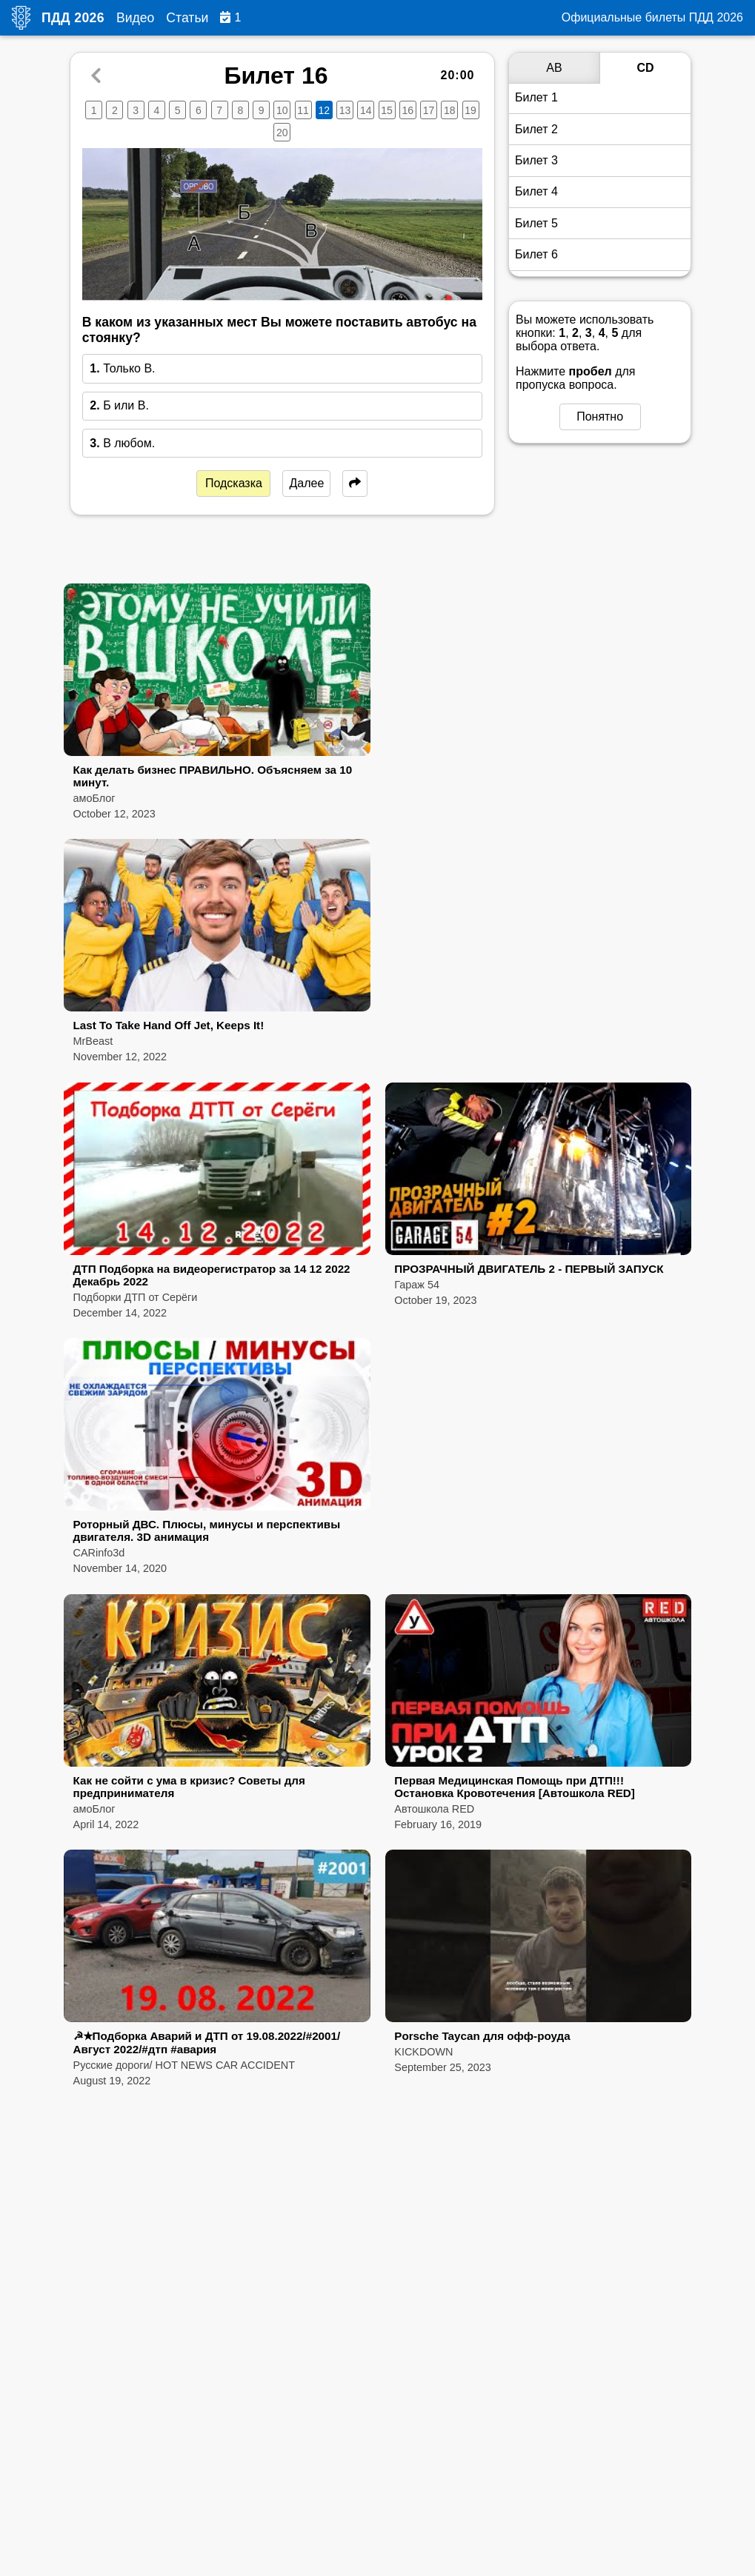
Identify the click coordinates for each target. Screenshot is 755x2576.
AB (554, 67)
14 (366, 110)
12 (324, 110)
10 (282, 110)
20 (282, 132)
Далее (306, 483)
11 (303, 110)
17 (429, 110)
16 (408, 110)
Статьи (187, 17)
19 (470, 110)
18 (450, 110)
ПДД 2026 (72, 17)
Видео (135, 17)
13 (345, 110)
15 (387, 110)
